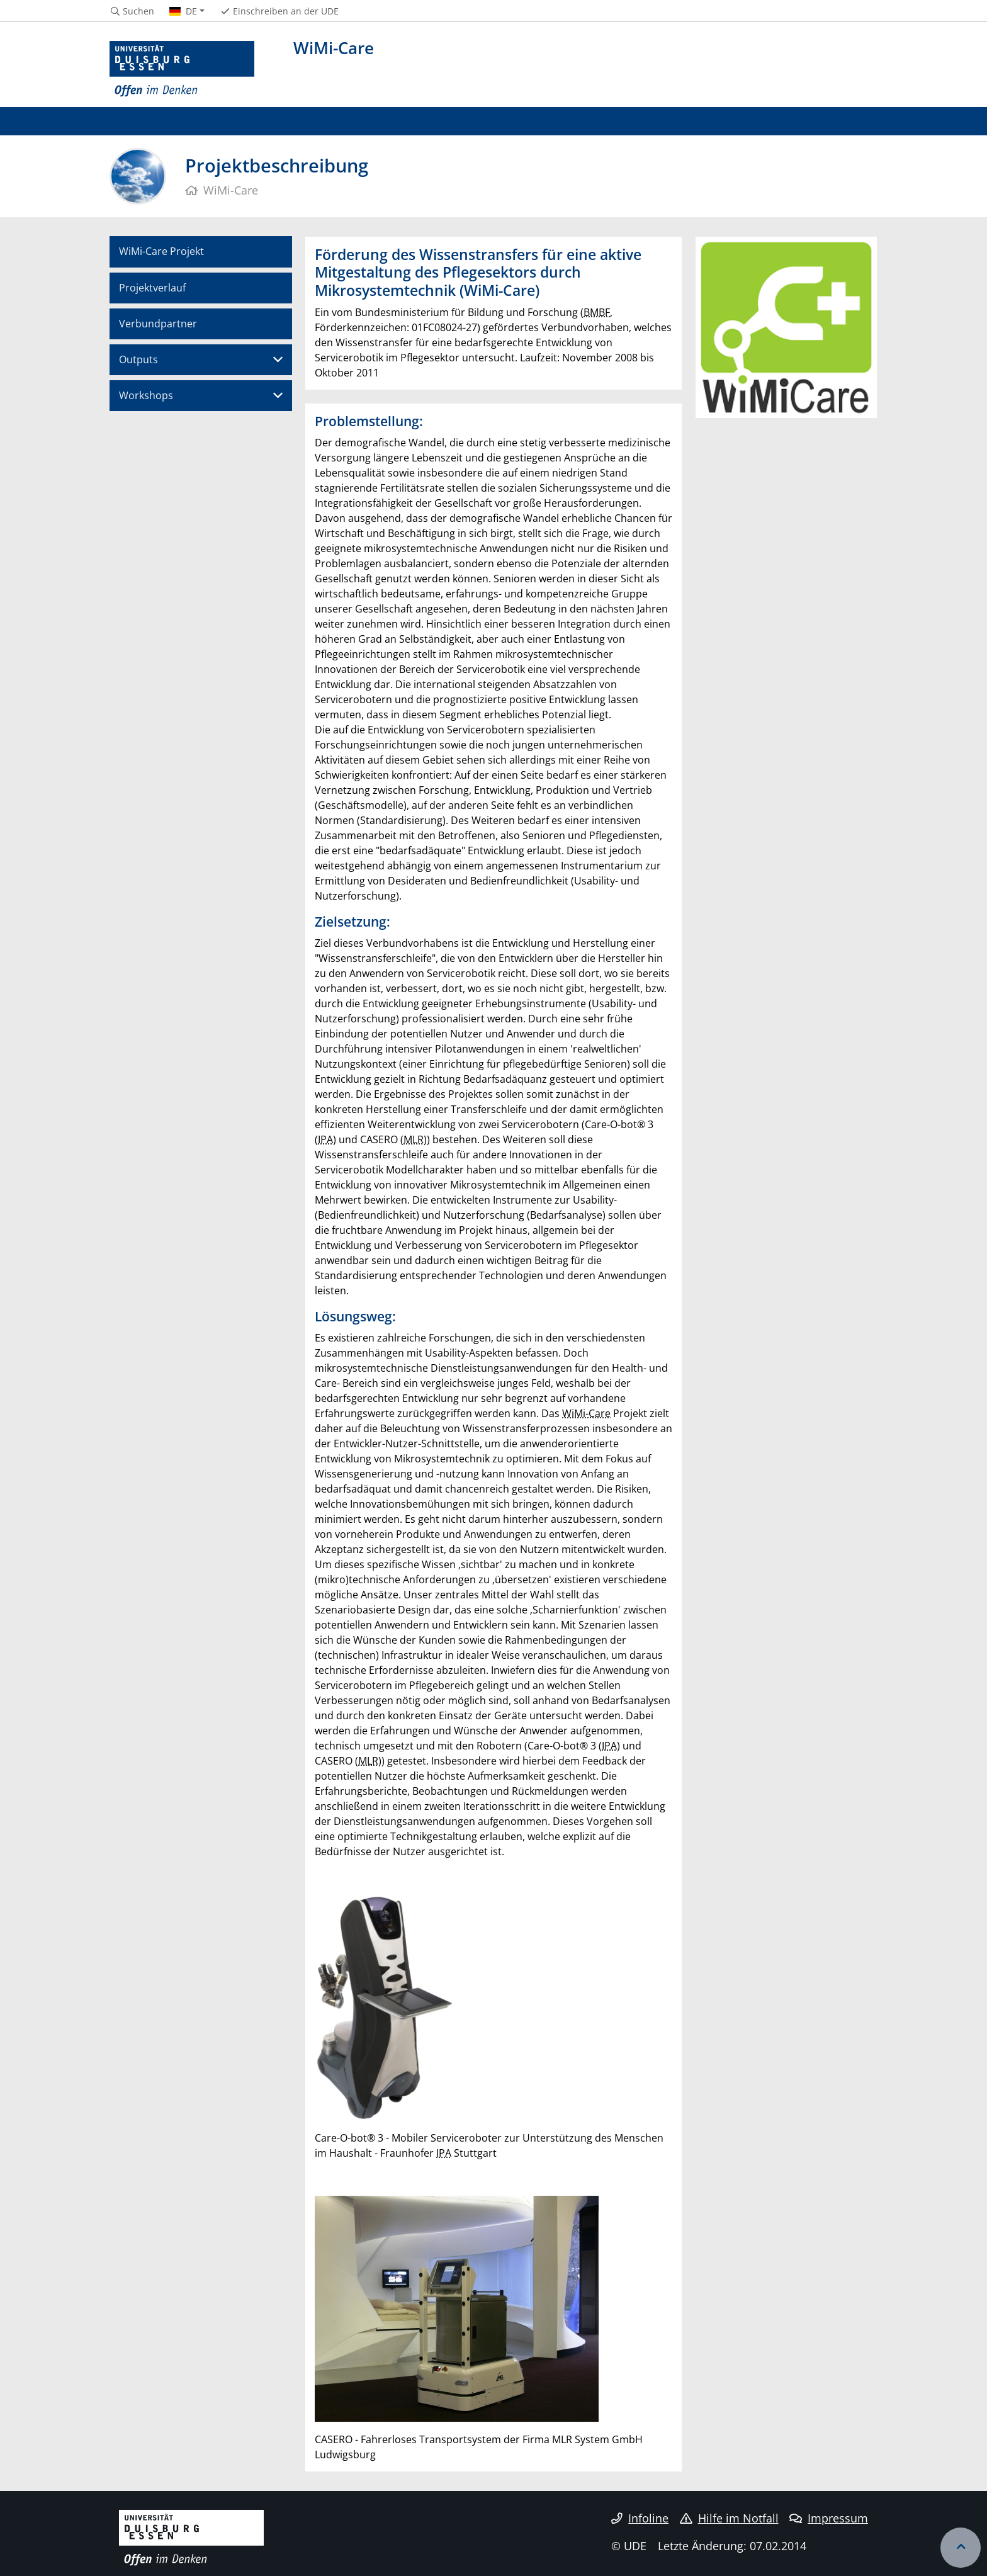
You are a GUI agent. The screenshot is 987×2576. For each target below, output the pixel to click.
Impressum (828, 2518)
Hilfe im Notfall (729, 2518)
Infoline (639, 2518)
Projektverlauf (152, 288)
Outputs (138, 359)
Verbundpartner (158, 323)
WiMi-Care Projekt (161, 251)
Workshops (146, 395)
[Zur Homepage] (182, 69)
